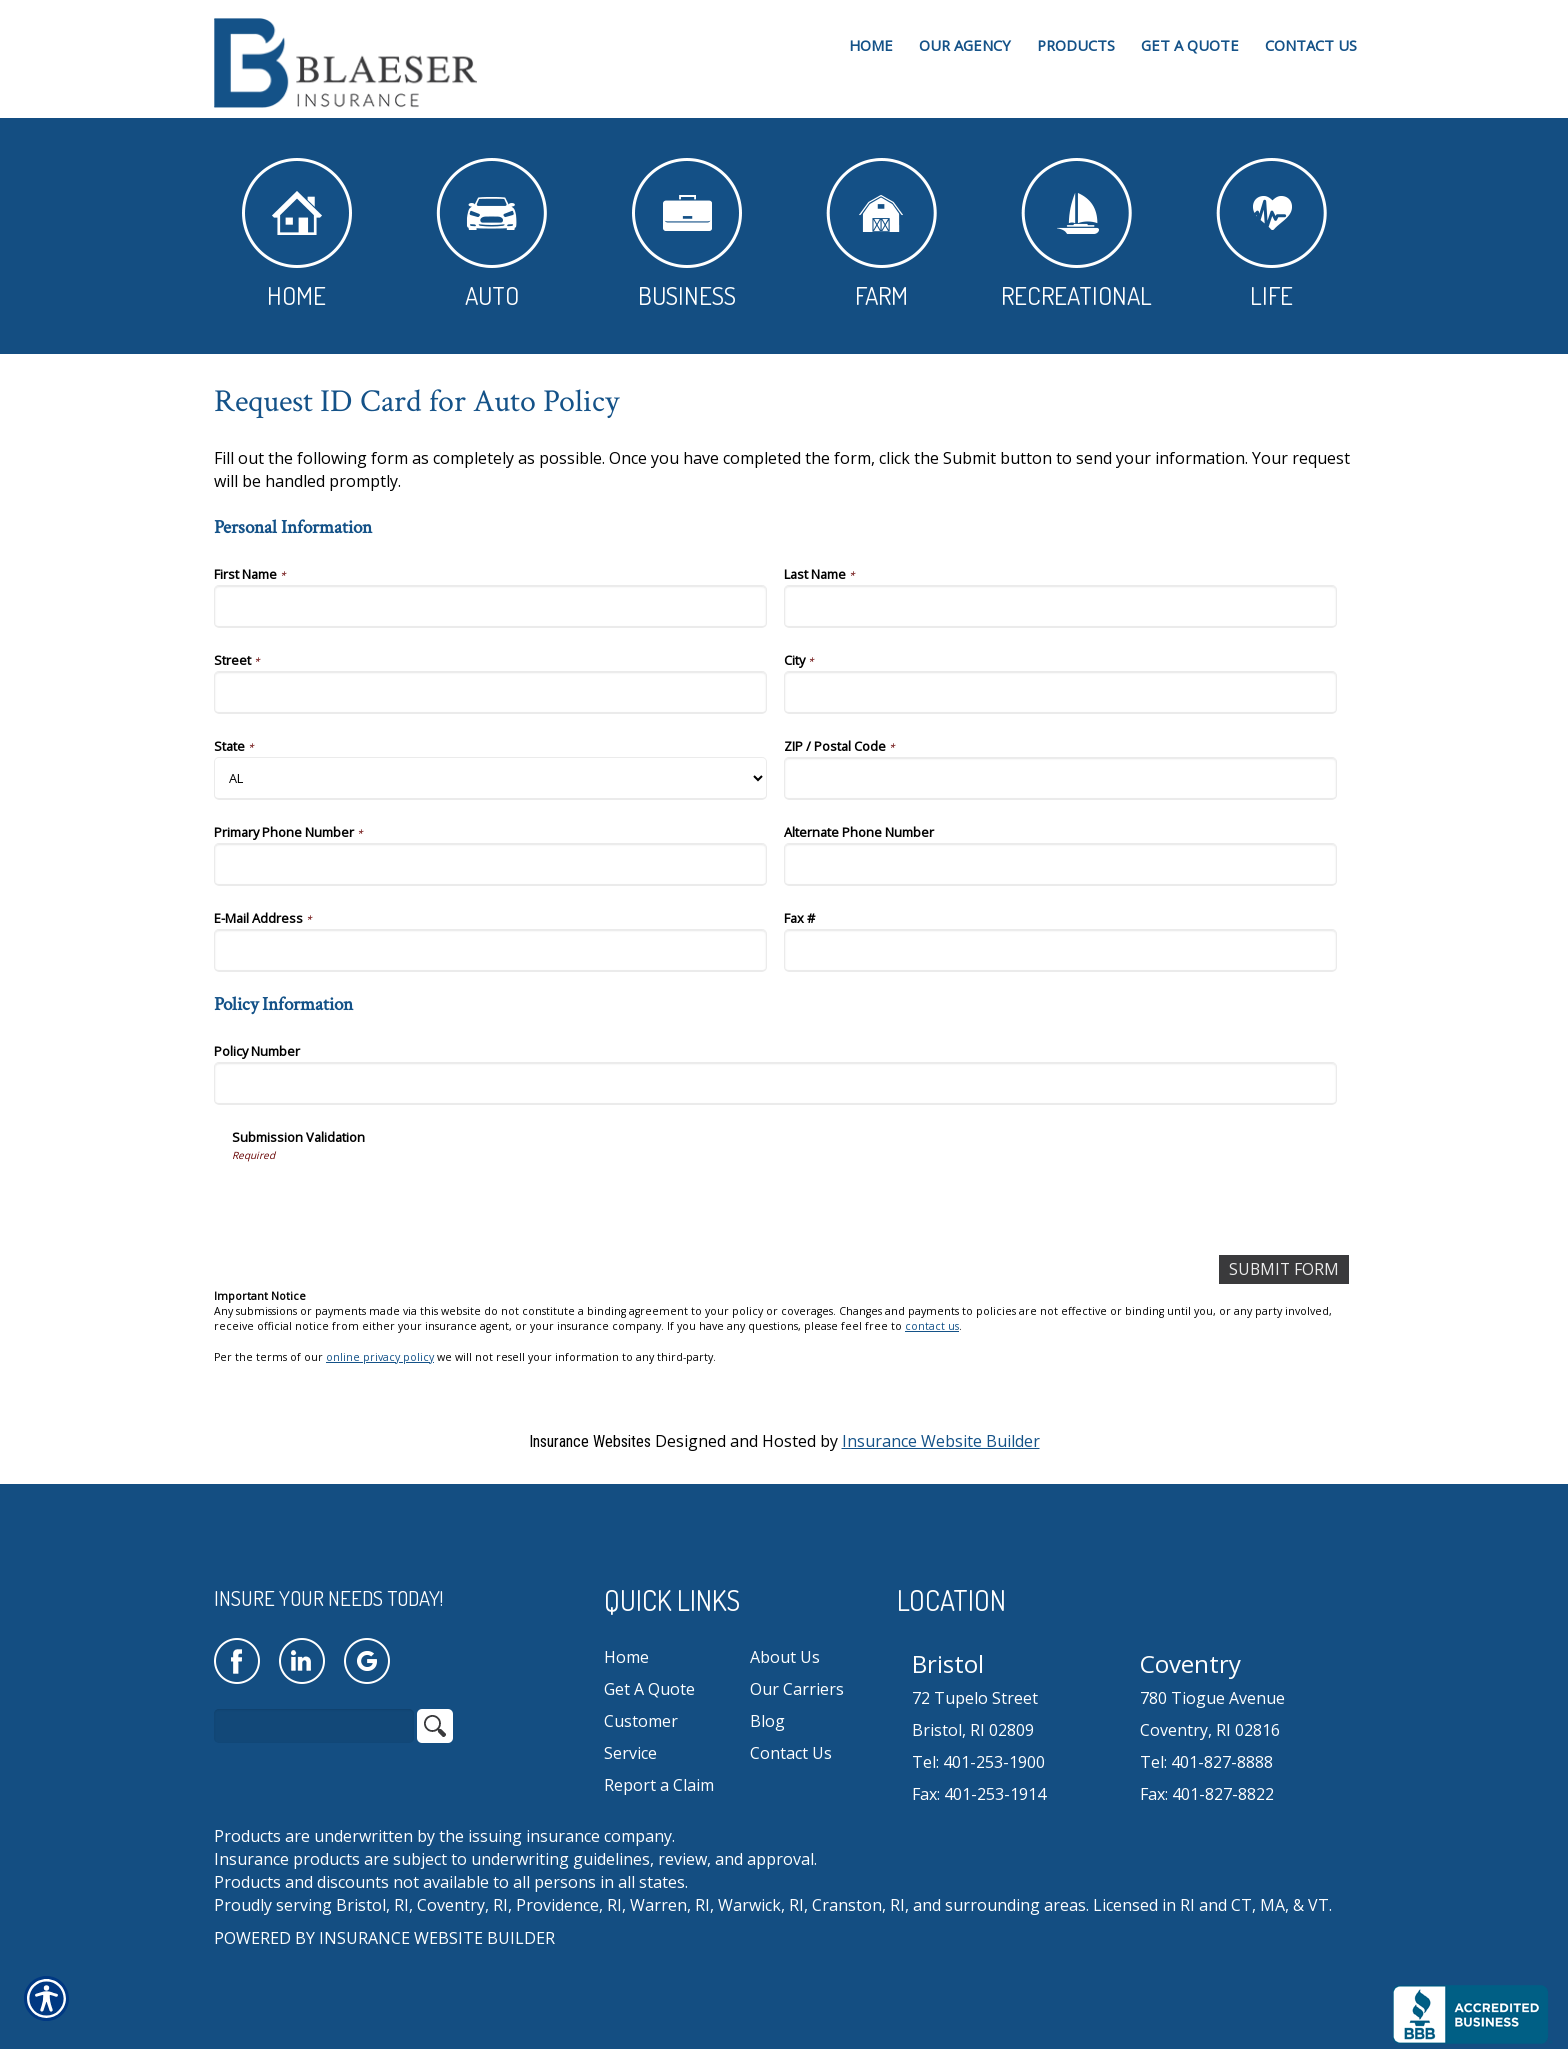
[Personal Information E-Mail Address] (490, 950)
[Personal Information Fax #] (1060, 950)
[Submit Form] (1283, 1269)
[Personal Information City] (1060, 692)
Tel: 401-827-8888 (1206, 1763)
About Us (785, 1657)
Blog (767, 1721)
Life (1271, 234)
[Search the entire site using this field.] (314, 1727)
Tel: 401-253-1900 (978, 1763)
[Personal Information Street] (490, 692)
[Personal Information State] (490, 778)
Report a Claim (659, 1785)
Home (297, 234)
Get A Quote (649, 1689)
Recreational (1076, 234)
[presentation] (384, 1201)
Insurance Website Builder (941, 1441)
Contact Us (791, 1753)
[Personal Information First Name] (490, 606)
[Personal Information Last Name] (1060, 606)
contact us (932, 1327)
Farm (881, 234)
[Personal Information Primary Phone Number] (490, 864)
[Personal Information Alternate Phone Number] (1060, 864)
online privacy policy (380, 1357)
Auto (491, 234)
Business (687, 234)
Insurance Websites (590, 1441)
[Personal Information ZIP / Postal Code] (1060, 778)
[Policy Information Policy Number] (775, 1083)
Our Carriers (797, 1689)
